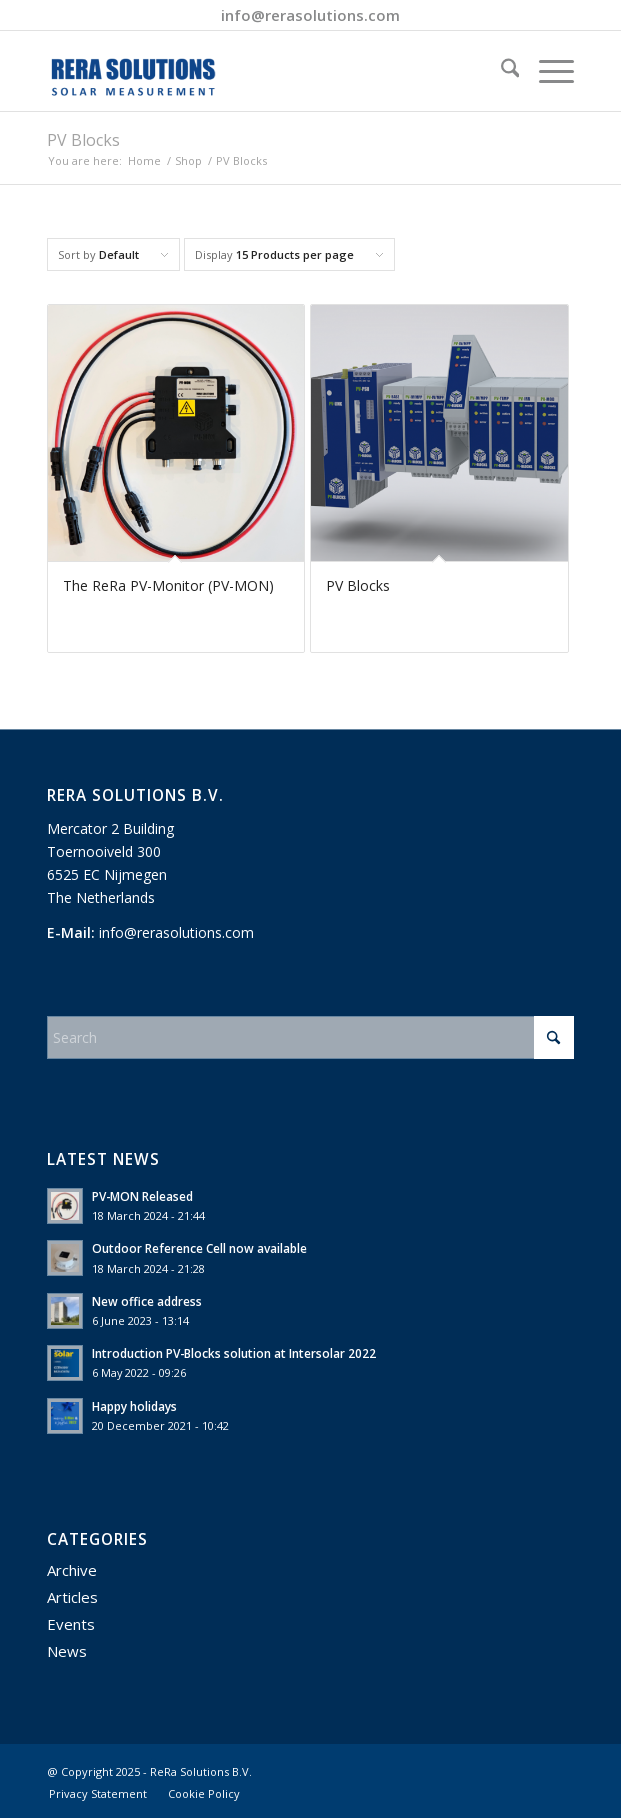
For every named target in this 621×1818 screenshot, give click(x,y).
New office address (147, 1301)
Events (71, 1624)
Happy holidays (134, 1406)
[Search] (500, 71)
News (67, 1651)
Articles (72, 1597)
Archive (72, 1570)
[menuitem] (500, 71)
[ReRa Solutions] (258, 71)
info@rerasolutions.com (310, 15)
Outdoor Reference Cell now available (199, 1248)
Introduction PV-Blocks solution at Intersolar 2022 (234, 1353)
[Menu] (546, 71)
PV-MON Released (142, 1196)
